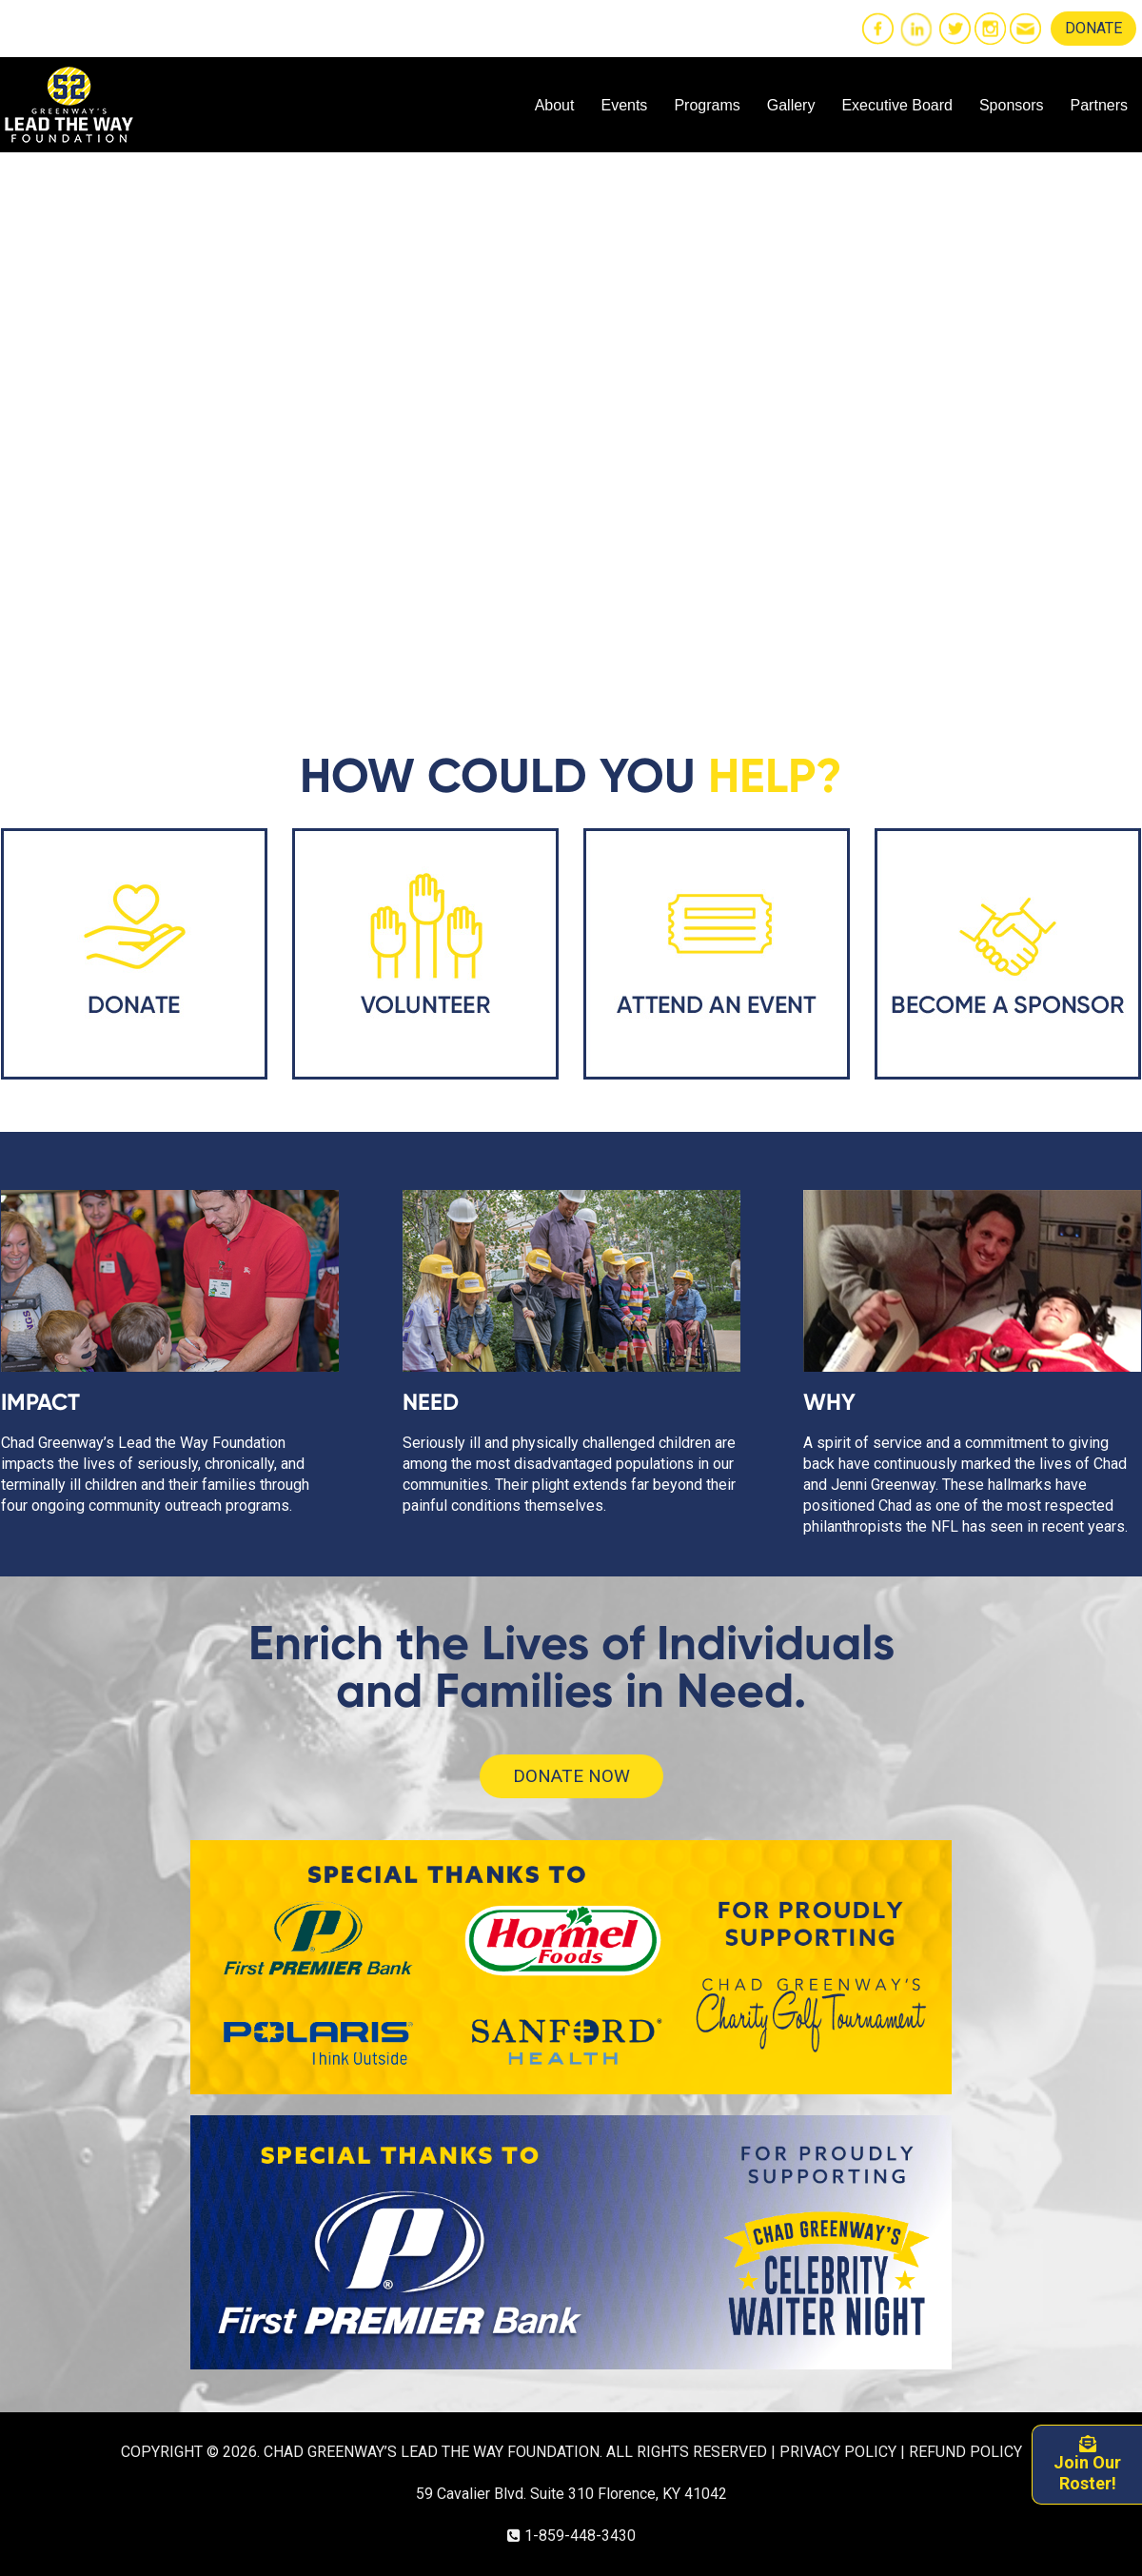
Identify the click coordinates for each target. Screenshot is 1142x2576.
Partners (1099, 105)
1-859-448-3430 (580, 2535)
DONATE (1093, 28)
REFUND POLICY (965, 2452)
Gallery (791, 105)
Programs (706, 105)
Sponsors (1011, 105)
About (555, 105)
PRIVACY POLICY (837, 2452)
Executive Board (897, 105)
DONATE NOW (571, 1776)
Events (624, 105)
